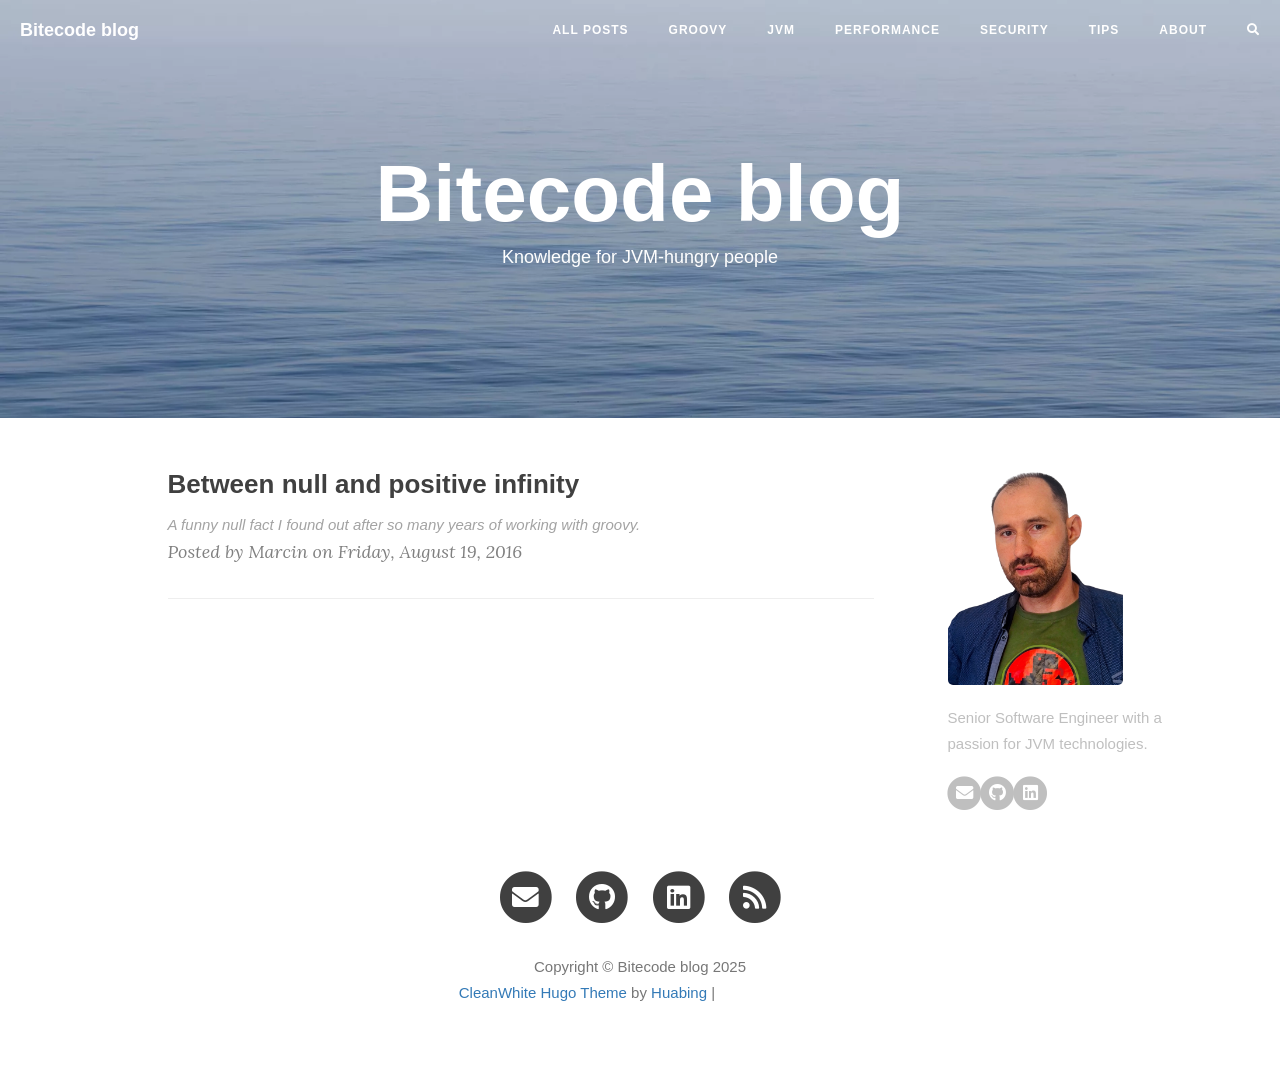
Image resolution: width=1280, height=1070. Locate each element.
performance (887, 30)
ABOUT (1183, 30)
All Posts (590, 30)
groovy (698, 30)
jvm (781, 30)
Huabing (679, 992)
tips (1104, 30)
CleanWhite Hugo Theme (543, 992)
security (1014, 30)
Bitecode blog (79, 30)
